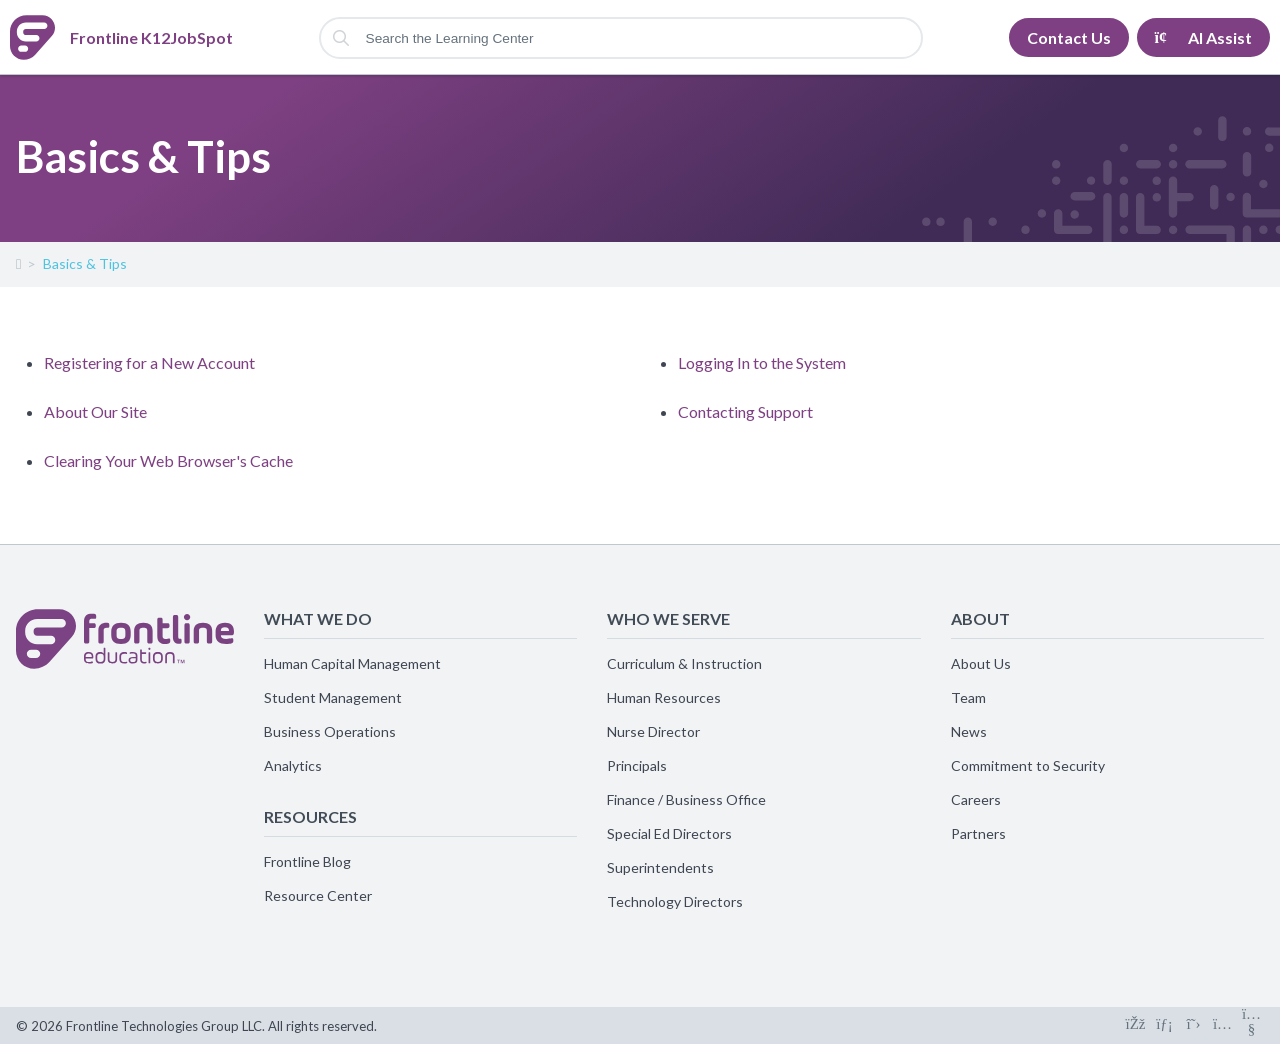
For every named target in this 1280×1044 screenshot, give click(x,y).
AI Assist (1203, 37)
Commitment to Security (1028, 765)
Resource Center (318, 895)
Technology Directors (675, 901)
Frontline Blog (307, 861)
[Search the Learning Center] (621, 38)
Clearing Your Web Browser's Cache (168, 460)
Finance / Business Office (686, 799)
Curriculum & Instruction (684, 663)
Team (968, 697)
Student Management (333, 697)
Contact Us (1069, 37)
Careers (976, 799)
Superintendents (660, 867)
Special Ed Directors (669, 833)
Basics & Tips (85, 263)
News (969, 731)
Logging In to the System (762, 362)
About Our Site (95, 411)
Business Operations (330, 731)
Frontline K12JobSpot (18, 268)
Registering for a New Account (149, 362)
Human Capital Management (352, 663)
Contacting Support (745, 411)
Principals (637, 765)
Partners (978, 833)
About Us (981, 663)
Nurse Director (653, 731)
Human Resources (664, 697)
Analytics (293, 765)
